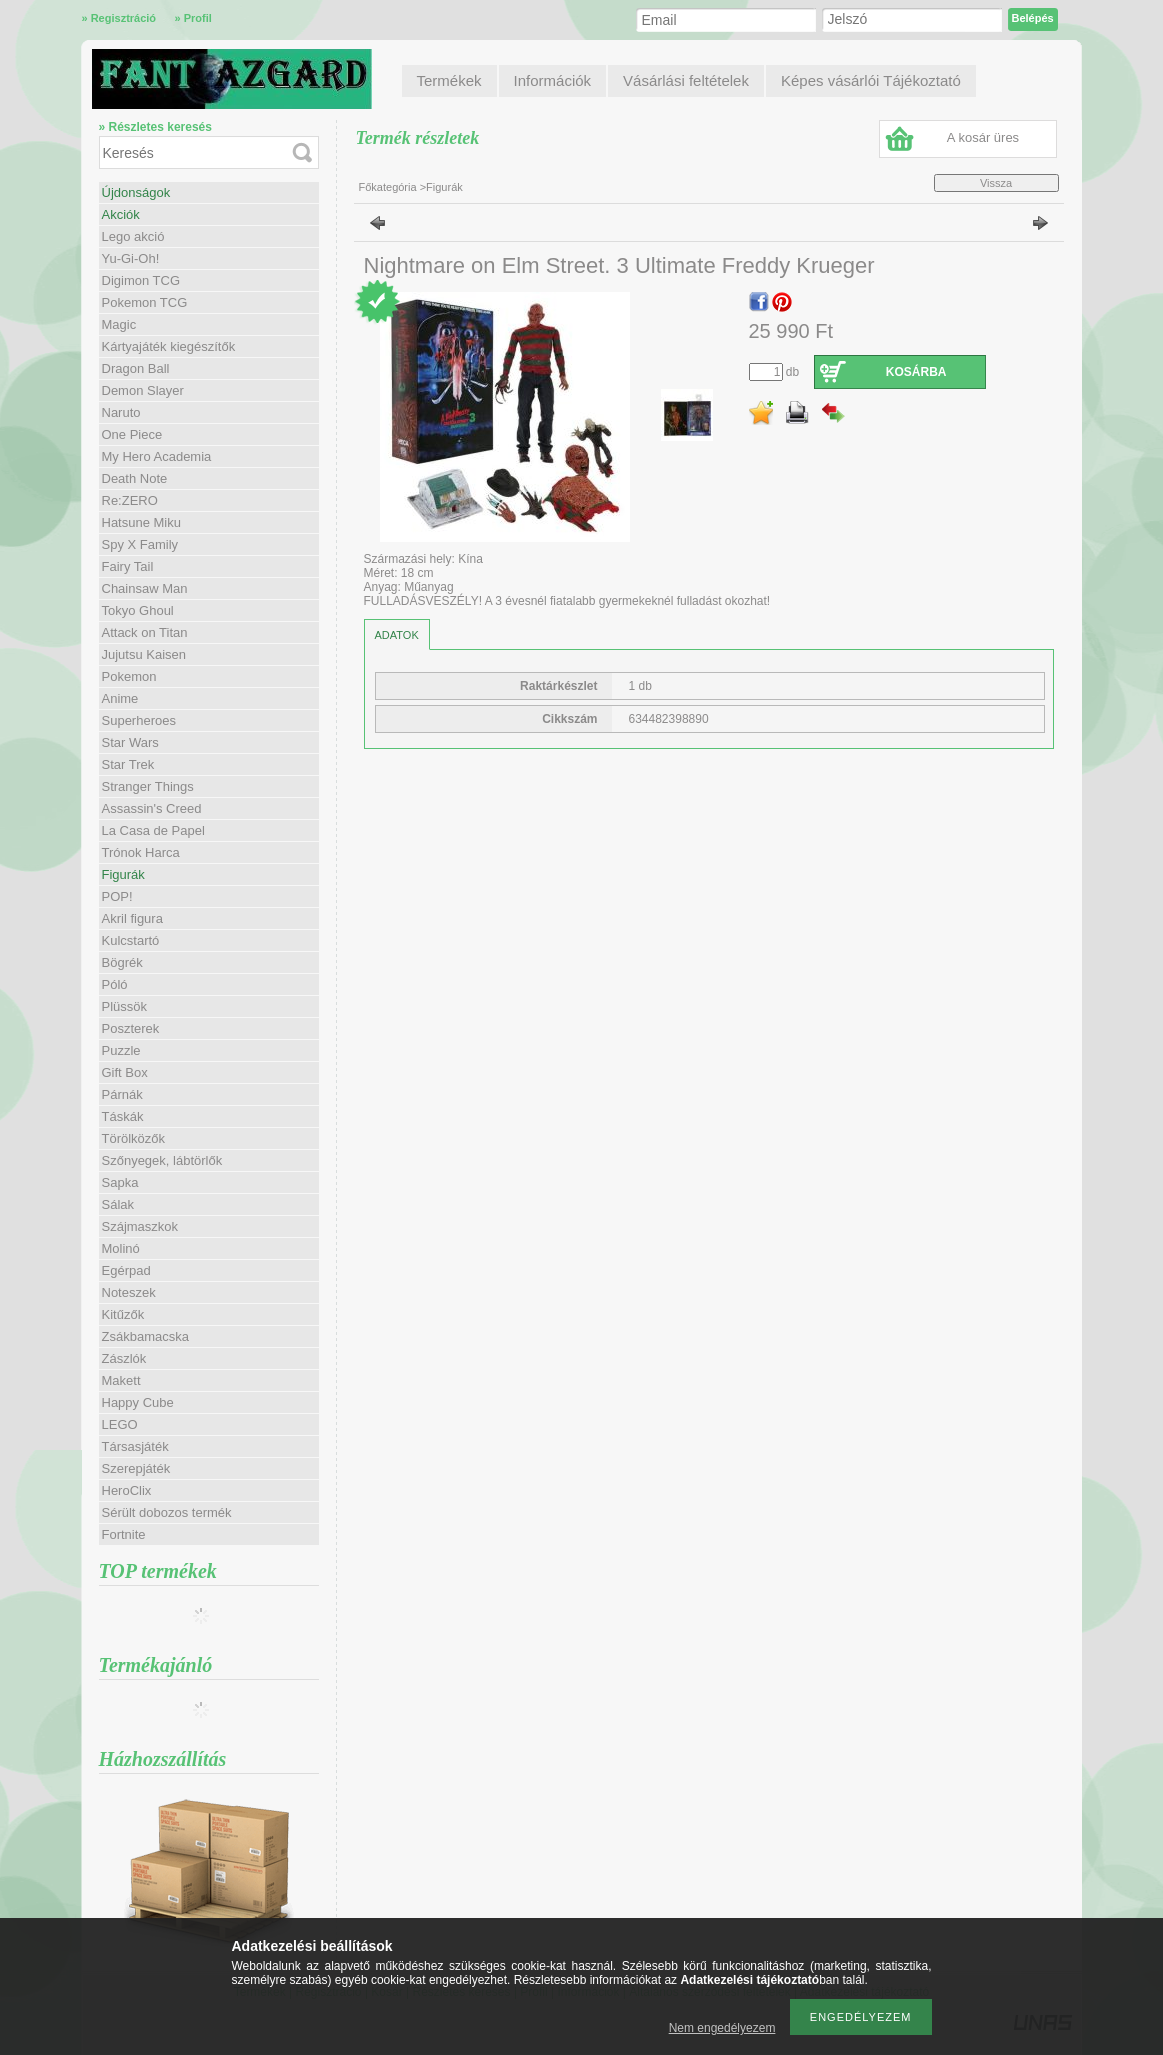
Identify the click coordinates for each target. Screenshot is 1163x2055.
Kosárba (916, 372)
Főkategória (388, 187)
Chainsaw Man (145, 588)
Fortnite (124, 1534)
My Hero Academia (157, 456)
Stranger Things (148, 786)
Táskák (123, 1116)
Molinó (121, 1248)
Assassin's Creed (152, 808)
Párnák (122, 1094)
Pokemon (129, 676)
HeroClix (127, 1490)
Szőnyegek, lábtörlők (162, 1160)
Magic (119, 324)
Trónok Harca (141, 852)
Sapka (120, 1182)
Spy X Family (140, 544)
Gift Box (125, 1072)
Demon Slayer (143, 390)
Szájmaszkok (140, 1226)
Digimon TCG (141, 280)
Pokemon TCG (145, 302)
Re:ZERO (130, 500)
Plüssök (125, 1006)
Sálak (118, 1204)
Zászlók (124, 1358)
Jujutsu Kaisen (144, 654)
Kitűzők (123, 1314)
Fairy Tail (128, 566)
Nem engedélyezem (722, 2028)
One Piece (132, 434)
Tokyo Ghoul (138, 610)
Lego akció (133, 236)
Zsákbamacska (145, 1336)
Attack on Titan (145, 632)
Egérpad (126, 1270)
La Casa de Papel (153, 830)
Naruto (121, 412)
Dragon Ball (136, 368)
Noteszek (129, 1292)
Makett (121, 1380)
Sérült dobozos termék (167, 1512)
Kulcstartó (131, 940)
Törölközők (134, 1138)
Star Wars (130, 742)
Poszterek (131, 1028)
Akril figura (132, 918)
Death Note (135, 478)
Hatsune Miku (141, 522)
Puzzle (121, 1050)
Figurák (123, 874)
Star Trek (128, 764)
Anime (120, 698)
